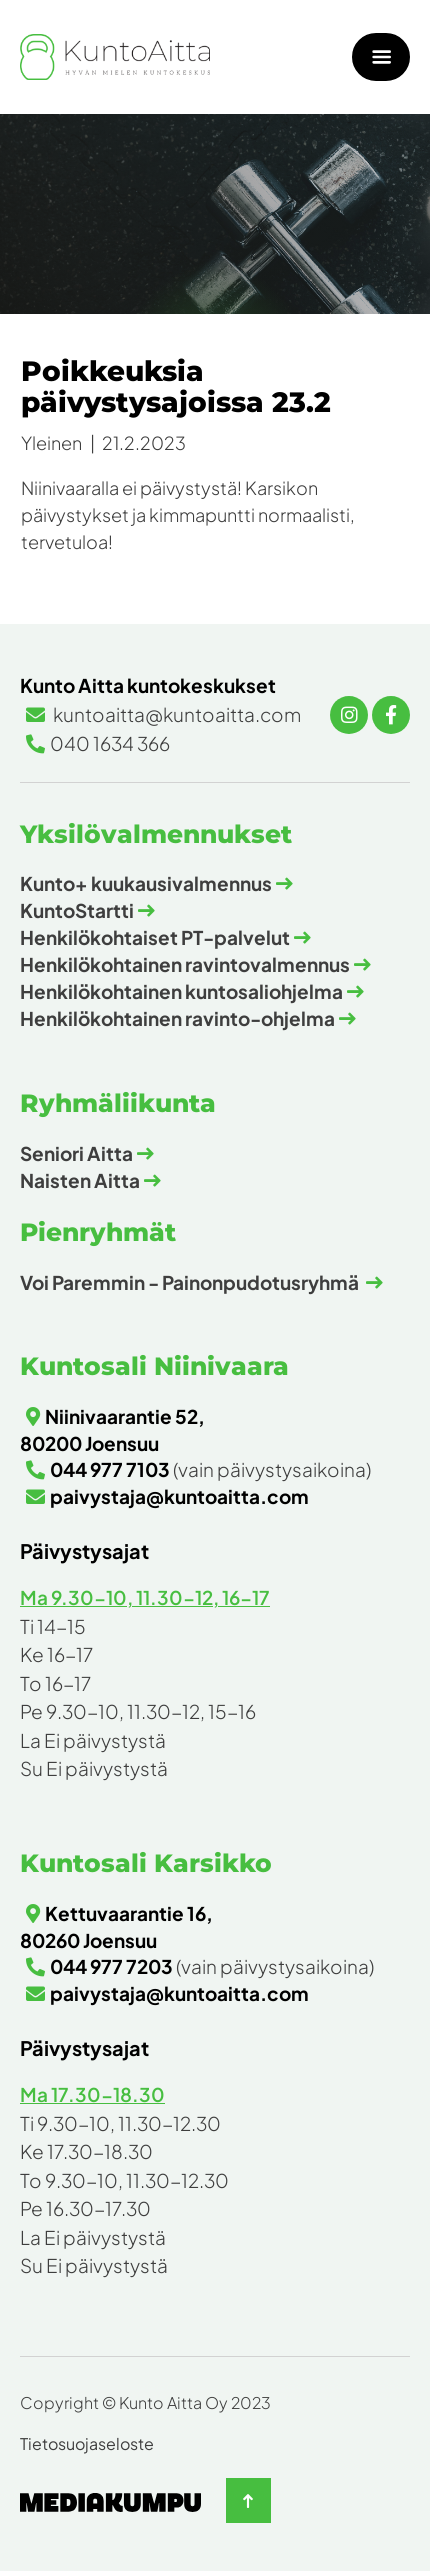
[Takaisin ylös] (248, 2500)
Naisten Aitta (80, 1180)
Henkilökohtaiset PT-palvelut (155, 937)
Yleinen (51, 442)
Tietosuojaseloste (87, 2443)
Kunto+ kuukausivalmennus (146, 883)
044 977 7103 (110, 1469)
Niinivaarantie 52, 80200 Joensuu (112, 1429)
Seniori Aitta (76, 1153)
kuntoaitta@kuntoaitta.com (175, 714)
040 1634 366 (110, 743)
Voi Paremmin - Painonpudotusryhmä (191, 1282)
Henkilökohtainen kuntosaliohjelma (181, 991)
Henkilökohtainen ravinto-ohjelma (177, 1018)
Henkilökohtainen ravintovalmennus (185, 964)
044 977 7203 (111, 1966)
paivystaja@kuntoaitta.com (179, 1496)
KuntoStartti (77, 910)
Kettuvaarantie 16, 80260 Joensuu (116, 1926)
